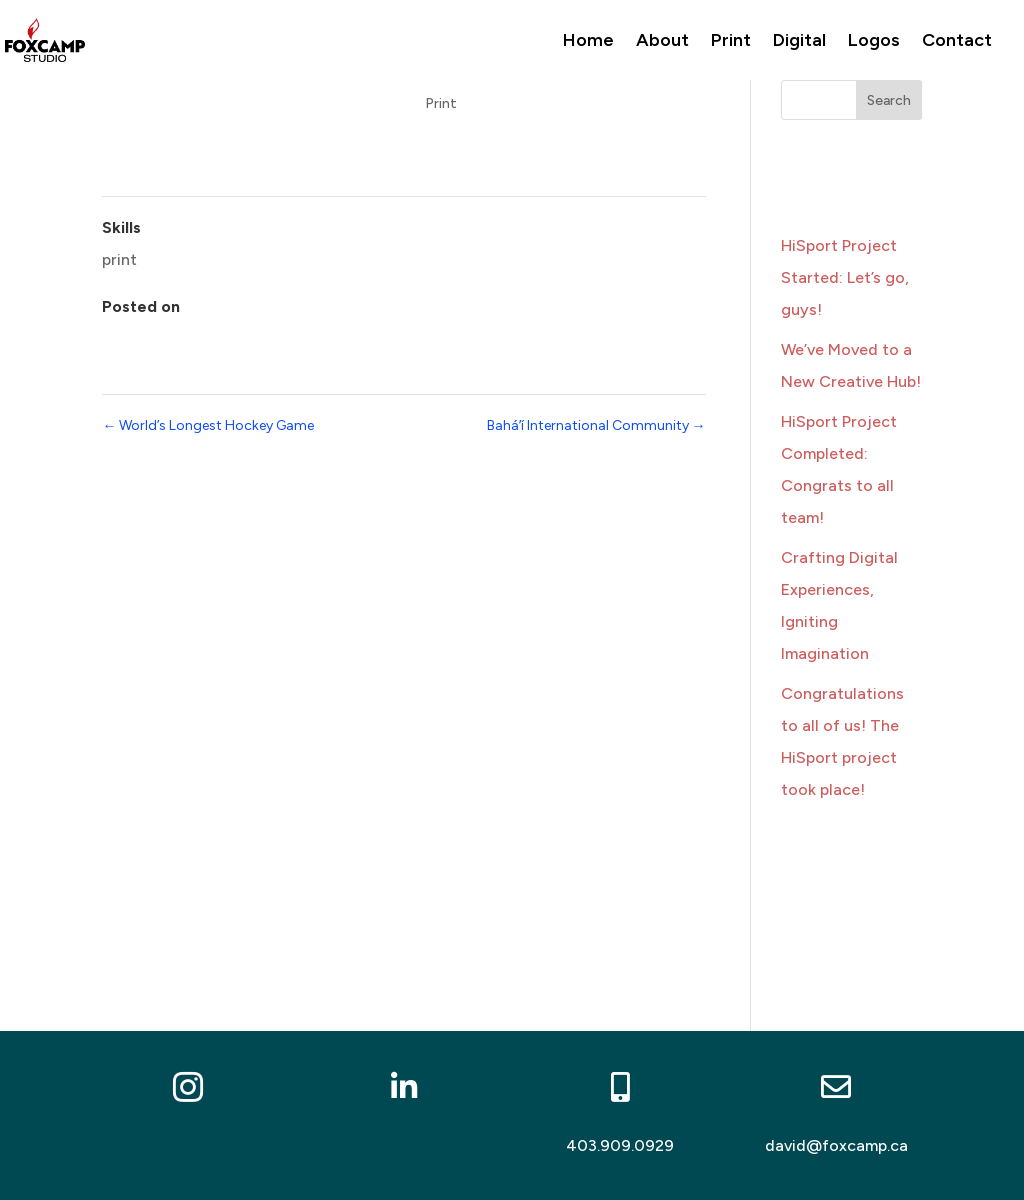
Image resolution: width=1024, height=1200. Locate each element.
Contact (957, 42)
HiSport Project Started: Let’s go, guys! (845, 277)
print (119, 259)
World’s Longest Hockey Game (208, 425)
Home (588, 42)
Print (731, 42)
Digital (799, 42)
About (662, 42)
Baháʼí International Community (596, 425)
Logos (874, 42)
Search (889, 100)
